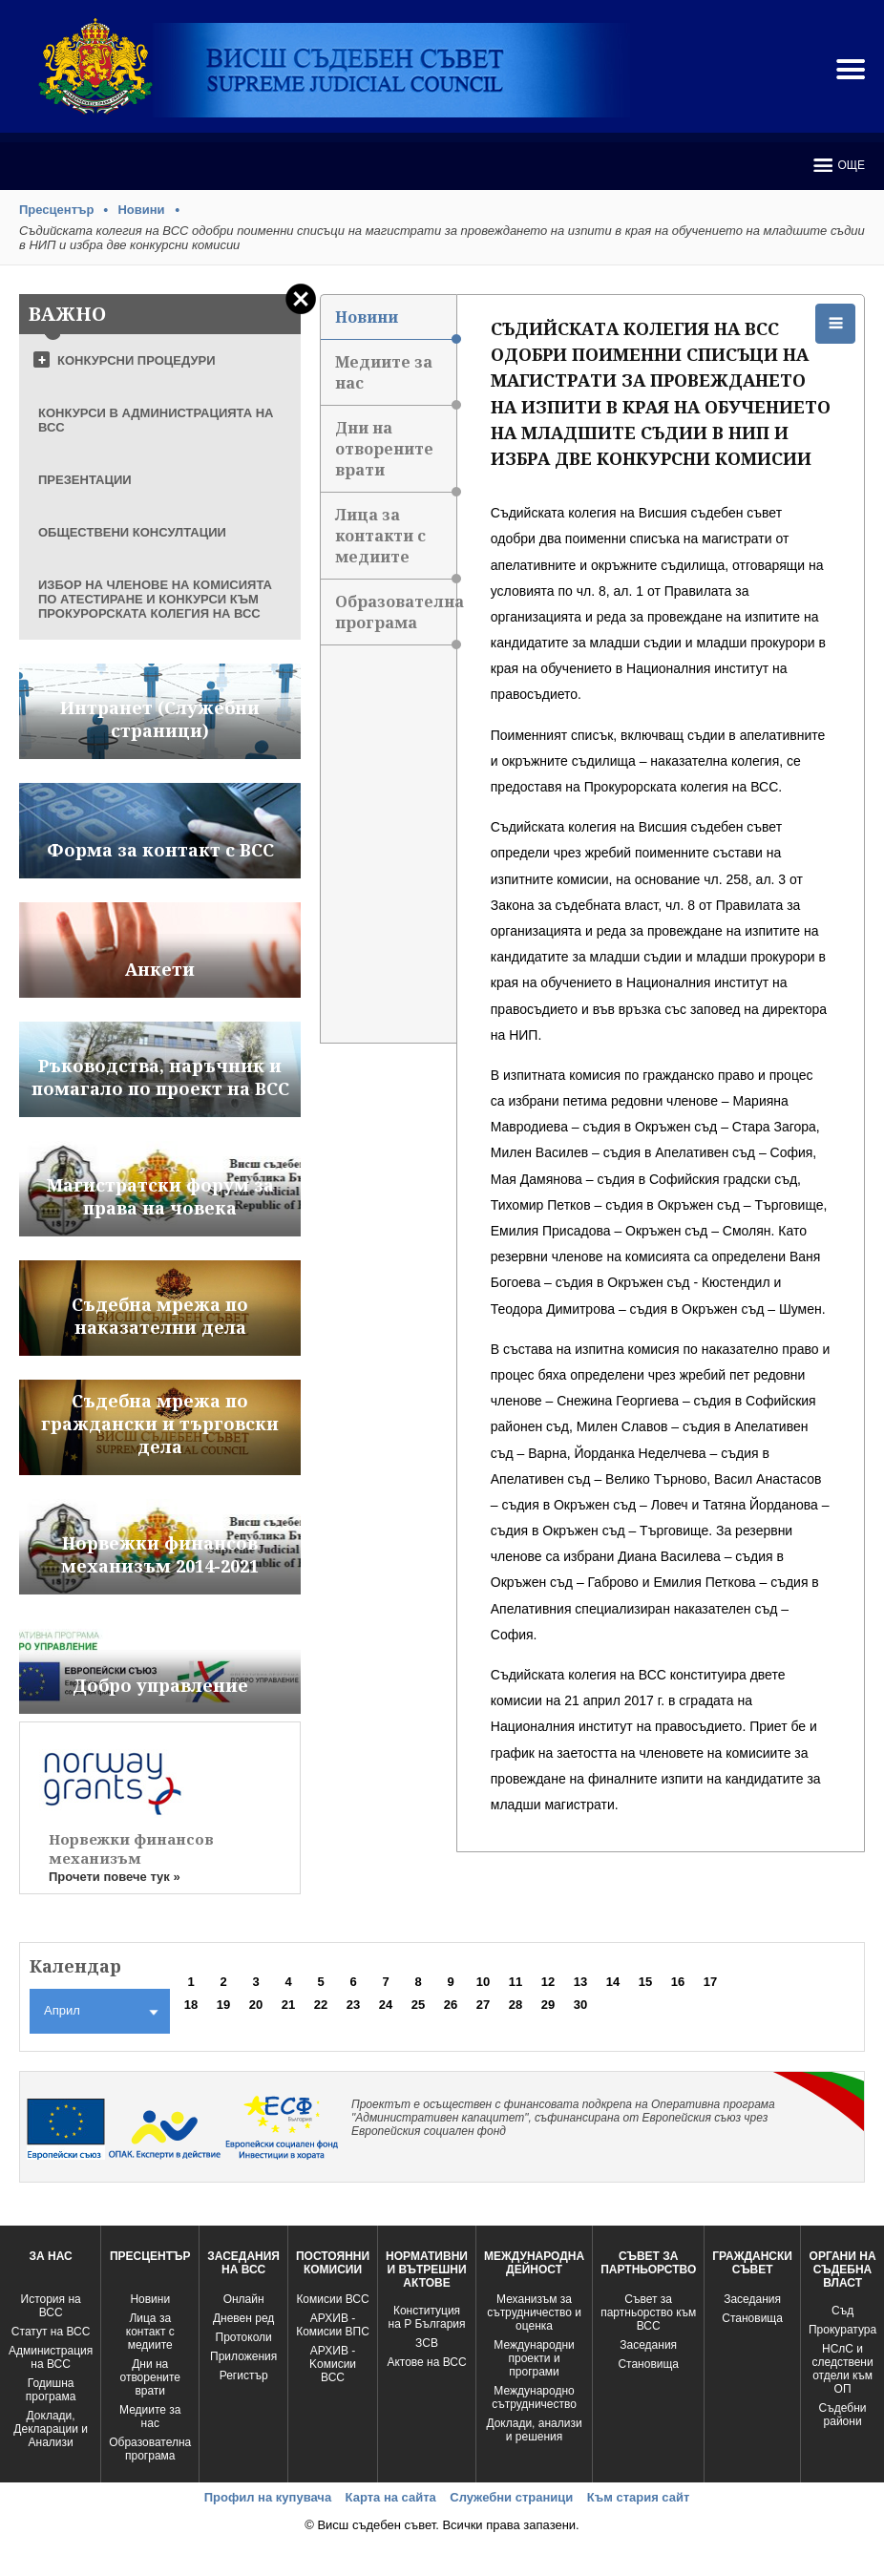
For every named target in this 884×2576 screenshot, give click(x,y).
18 (191, 2004)
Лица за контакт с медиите (150, 2332)
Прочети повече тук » (114, 1876)
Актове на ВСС (426, 2362)
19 (223, 2004)
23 (353, 2004)
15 (645, 1981)
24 (385, 2004)
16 (677, 1981)
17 (710, 1981)
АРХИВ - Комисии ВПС (332, 2325)
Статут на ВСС (50, 2331)
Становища (648, 2364)
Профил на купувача (267, 2497)
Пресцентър (56, 209)
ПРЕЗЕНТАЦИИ (85, 480)
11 (515, 1981)
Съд (842, 2310)
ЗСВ (426, 2343)
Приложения (243, 2356)
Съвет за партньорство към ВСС (648, 2312)
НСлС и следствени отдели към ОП (842, 2369)
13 (580, 1981)
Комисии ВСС (332, 2299)
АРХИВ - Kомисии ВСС (332, 2364)
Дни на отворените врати (395, 455)
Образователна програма (395, 618)
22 (320, 2004)
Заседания (648, 2345)
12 (548, 1981)
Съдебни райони (843, 2414)
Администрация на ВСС (51, 2357)
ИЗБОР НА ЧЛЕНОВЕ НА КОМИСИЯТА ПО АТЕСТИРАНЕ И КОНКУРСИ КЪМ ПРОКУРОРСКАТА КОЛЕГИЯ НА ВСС (155, 599)
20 (256, 2004)
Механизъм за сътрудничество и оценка (534, 2312)
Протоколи (244, 2337)
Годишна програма (51, 2389)
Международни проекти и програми (534, 2358)
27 (483, 2004)
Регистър (244, 2375)
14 (613, 1981)
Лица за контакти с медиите (395, 542)
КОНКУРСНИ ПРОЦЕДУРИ (136, 360)
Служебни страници (511, 2497)
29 (548, 2004)
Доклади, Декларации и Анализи (50, 2429)
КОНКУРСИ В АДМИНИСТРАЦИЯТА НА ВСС (156, 420)
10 (483, 1981)
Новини (140, 209)
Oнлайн (243, 2299)
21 (288, 2004)
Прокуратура (842, 2329)
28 (515, 2004)
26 (450, 2004)
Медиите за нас (395, 378)
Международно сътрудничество (534, 2397)
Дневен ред (243, 2318)
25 (418, 2004)
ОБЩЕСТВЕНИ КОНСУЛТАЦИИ (132, 532)
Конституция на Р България (427, 2317)
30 (580, 2004)
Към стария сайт (638, 2497)
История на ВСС (51, 2305)
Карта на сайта (391, 2497)
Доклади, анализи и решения (533, 2430)
